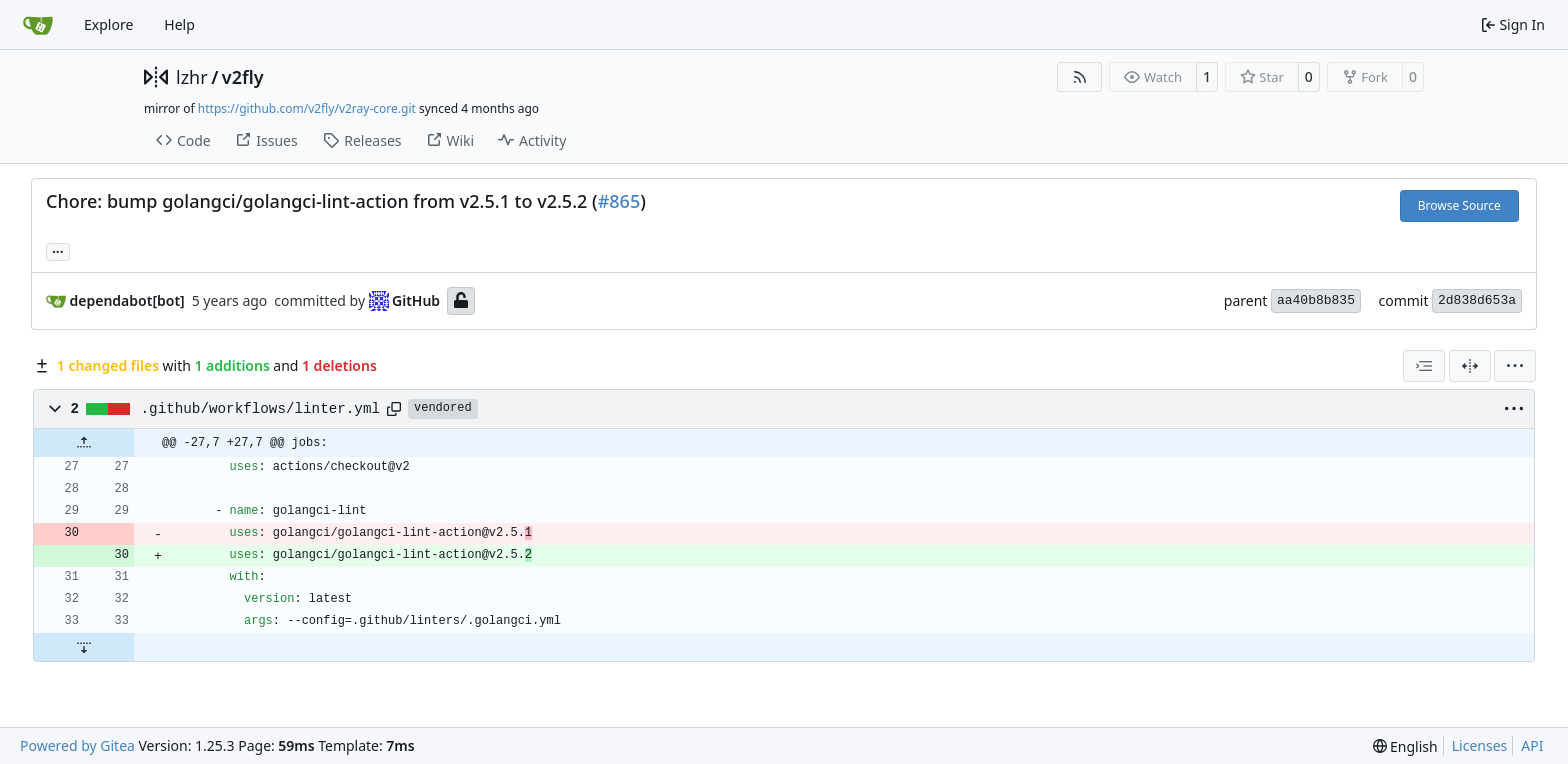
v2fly (243, 77)
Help (179, 24)
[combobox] (1424, 366)
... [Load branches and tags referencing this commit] (58, 250)
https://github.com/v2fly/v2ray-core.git (307, 108)
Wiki (450, 140)
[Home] (38, 25)
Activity (532, 140)
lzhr (192, 77)
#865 (619, 201)
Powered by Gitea (77, 745)
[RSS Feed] (1080, 77)
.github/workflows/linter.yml (260, 409)
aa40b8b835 (1316, 300)
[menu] (1515, 366)
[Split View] (1470, 366)
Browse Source (1459, 205)
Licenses (1480, 745)
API (1532, 745)
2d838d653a (1477, 300)
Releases (362, 140)
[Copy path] (394, 409)
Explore (108, 24)
